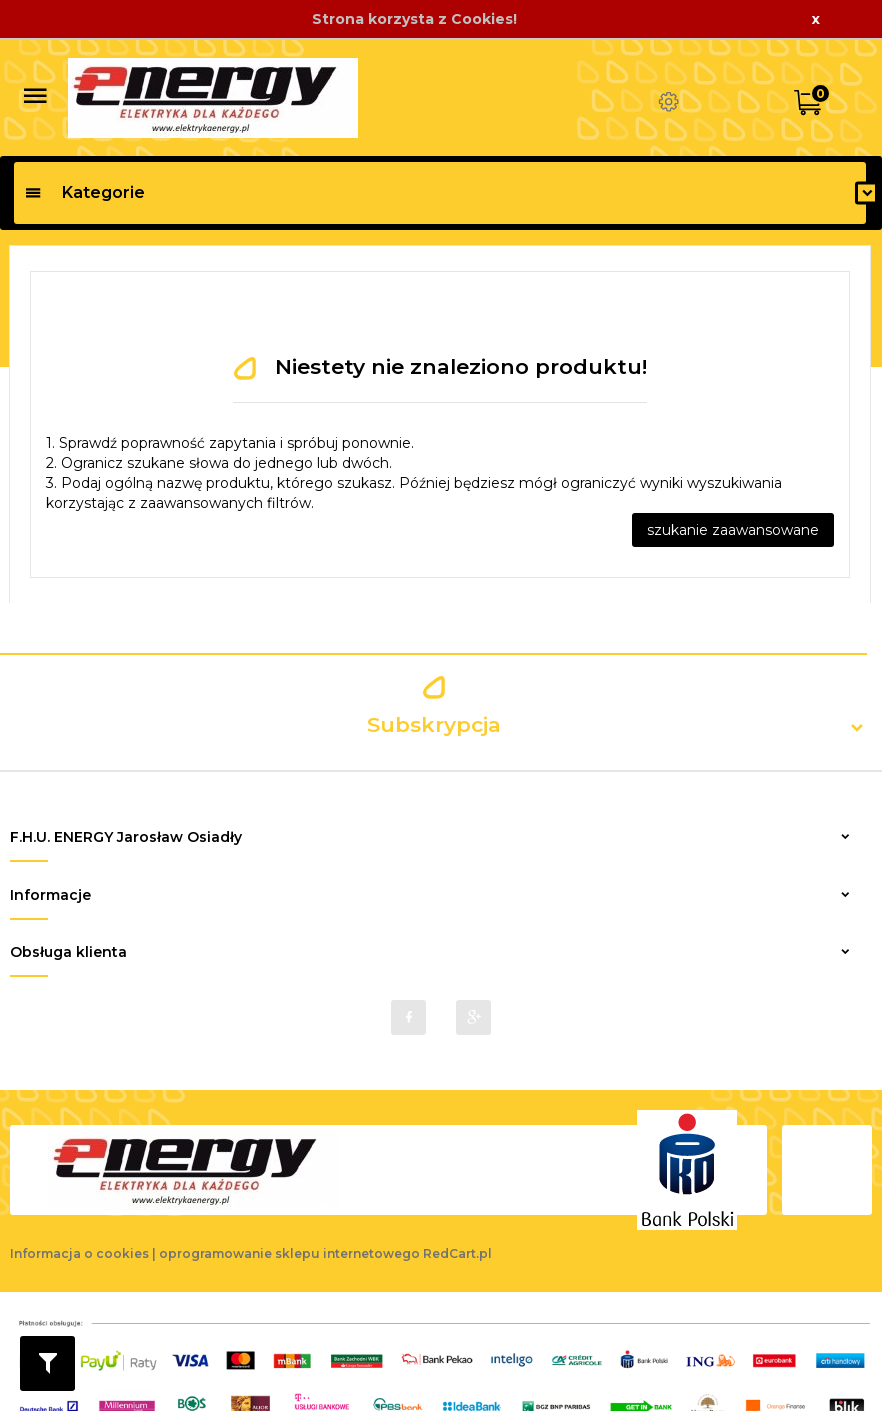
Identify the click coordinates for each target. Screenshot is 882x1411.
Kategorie (84, 192)
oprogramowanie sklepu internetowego (289, 1245)
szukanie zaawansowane (733, 530)
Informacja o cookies (79, 1245)
